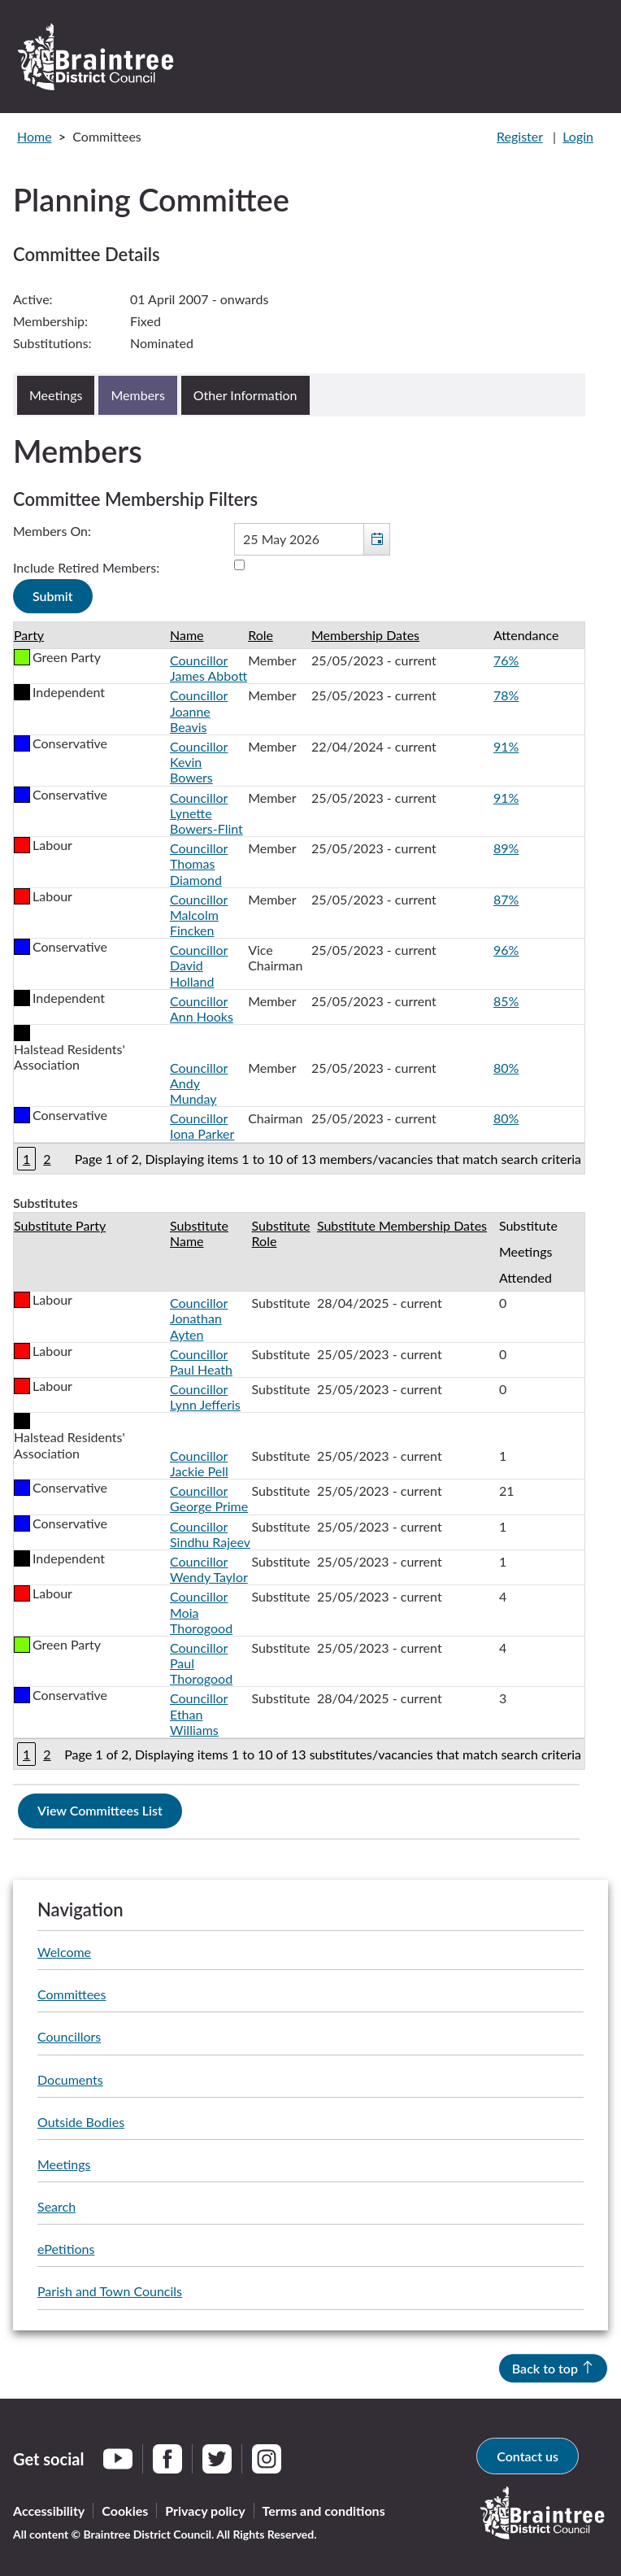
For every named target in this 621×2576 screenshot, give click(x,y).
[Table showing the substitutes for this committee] (299, 1491)
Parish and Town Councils (109, 2291)
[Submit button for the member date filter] (53, 596)
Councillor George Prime (209, 1498)
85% (506, 1001)
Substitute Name (199, 1233)
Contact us (527, 2456)
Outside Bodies (80, 2121)
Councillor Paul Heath (201, 1361)
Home (34, 136)
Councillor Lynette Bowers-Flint (206, 813)
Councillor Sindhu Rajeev (210, 1534)
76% (506, 660)
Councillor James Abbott (208, 667)
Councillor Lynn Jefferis (205, 1396)
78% (506, 695)
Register (520, 136)
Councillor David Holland (199, 965)
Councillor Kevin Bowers (199, 762)
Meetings (63, 2164)
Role (260, 635)
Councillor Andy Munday (199, 1083)
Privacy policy (205, 2510)
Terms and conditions (324, 2510)
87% (506, 899)
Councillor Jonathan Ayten (199, 1318)
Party (29, 635)
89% (506, 848)
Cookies (125, 2510)
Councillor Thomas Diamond (199, 863)
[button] (376, 539)
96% (506, 949)
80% (506, 1067)
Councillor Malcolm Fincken (199, 914)
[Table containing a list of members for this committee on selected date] (299, 898)
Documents (70, 2079)
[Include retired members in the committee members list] (239, 565)
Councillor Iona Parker (202, 1125)
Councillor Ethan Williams (199, 1713)
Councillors (69, 2036)
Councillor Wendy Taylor (209, 1569)
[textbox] (312, 539)
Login (577, 136)
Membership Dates (365, 635)
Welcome (64, 1951)
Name (187, 635)
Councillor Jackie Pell (199, 1463)
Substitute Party (60, 1225)
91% (506, 746)
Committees (71, 1994)
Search (56, 2206)
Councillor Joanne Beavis (199, 710)
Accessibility (49, 2510)
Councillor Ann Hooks (201, 1008)
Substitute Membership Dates (402, 1225)
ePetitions (65, 2248)
